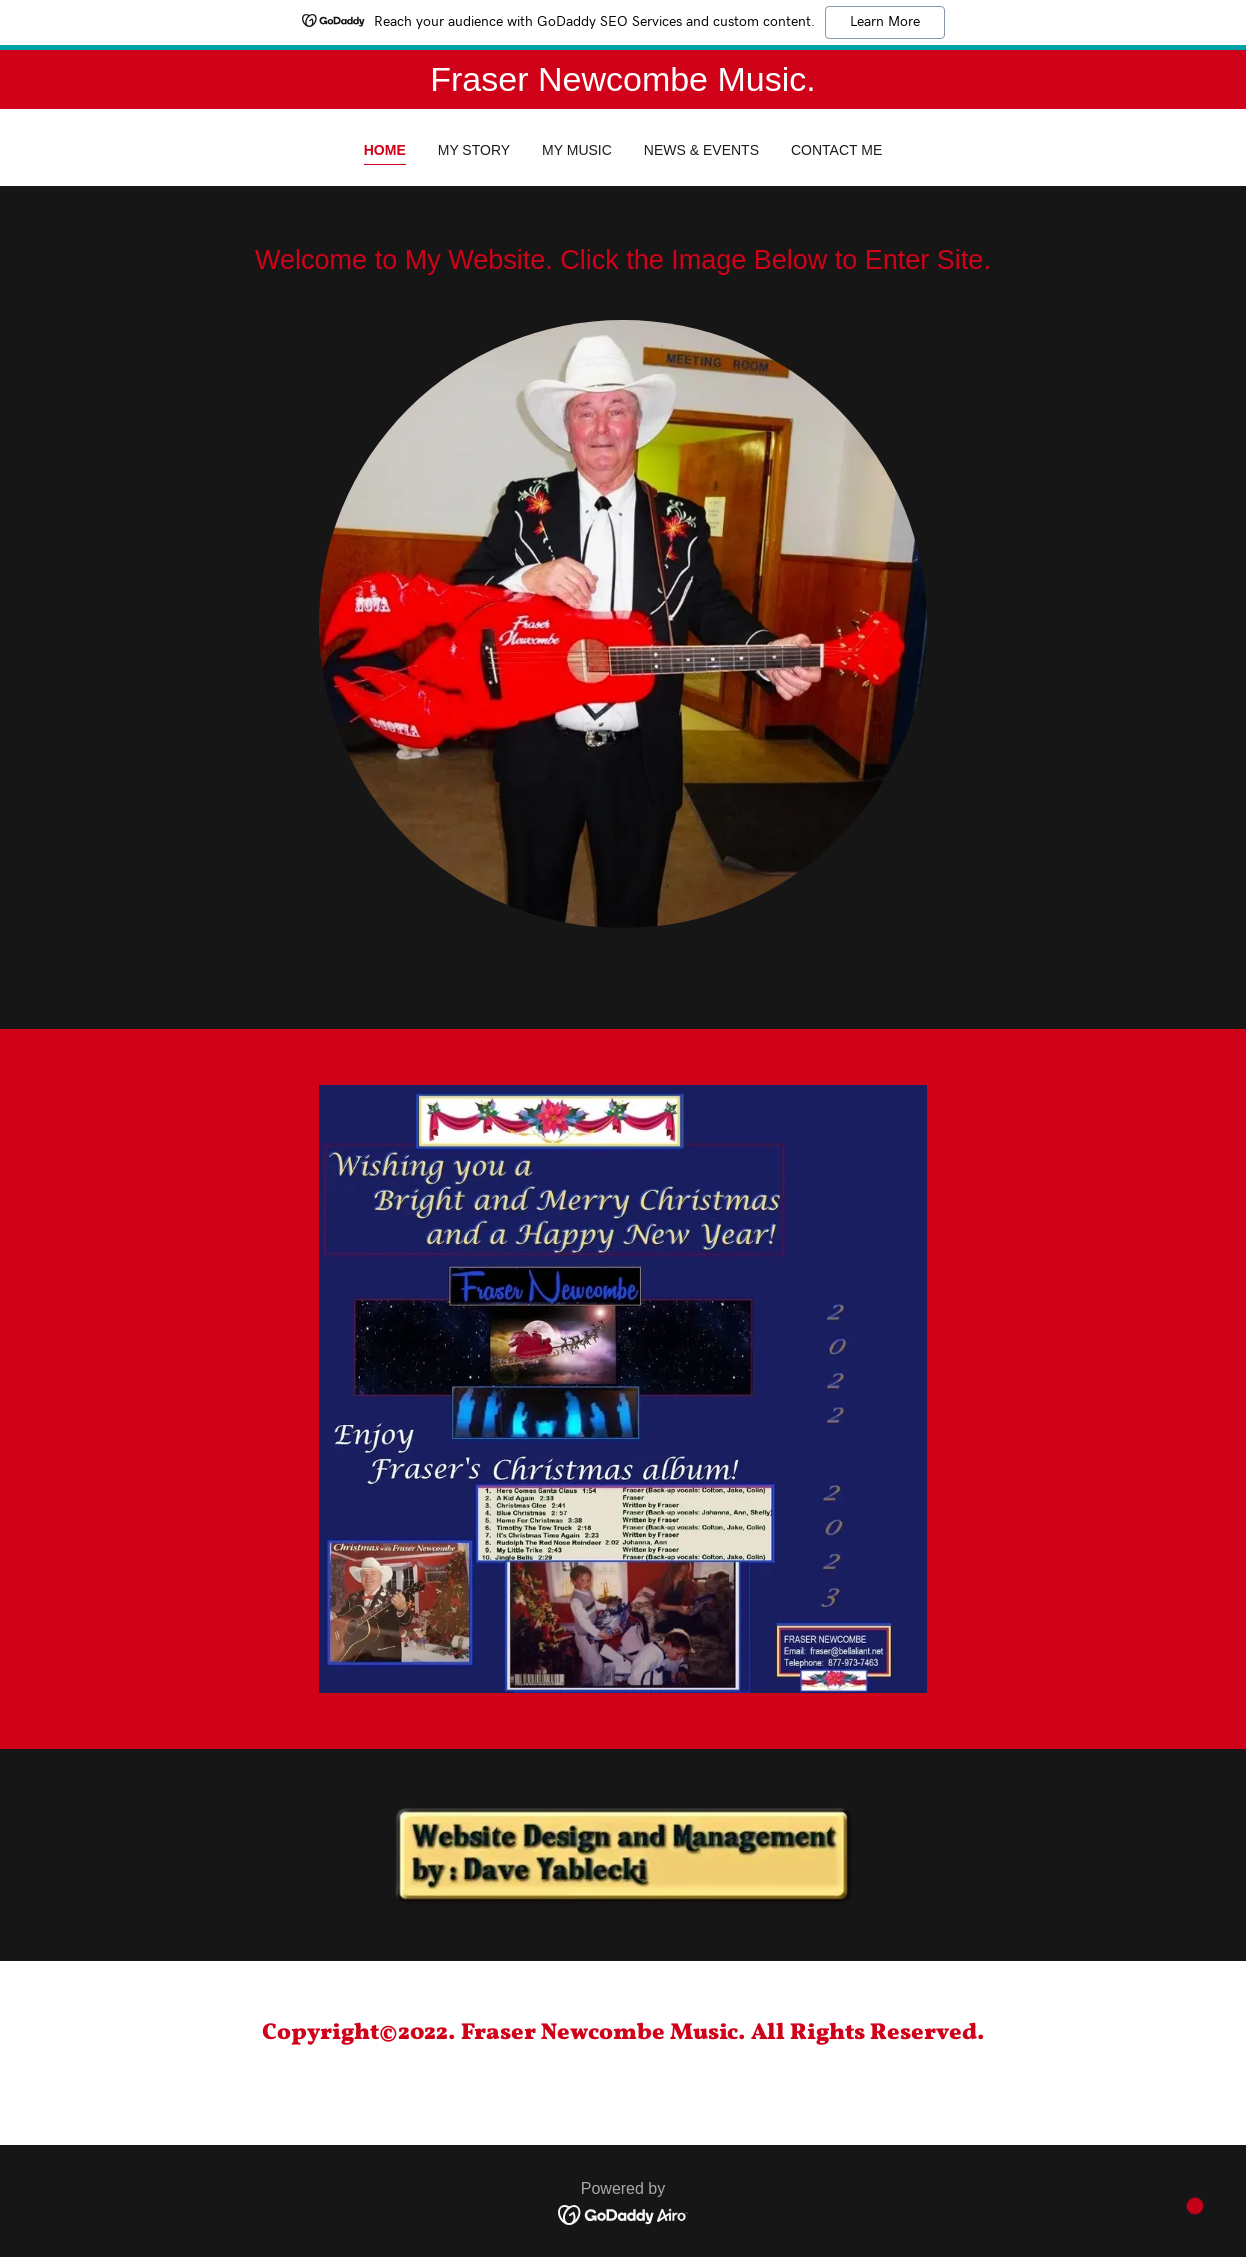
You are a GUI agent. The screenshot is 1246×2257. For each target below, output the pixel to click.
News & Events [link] (701, 150)
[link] (623, 2214)
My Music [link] (577, 150)
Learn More (885, 22)
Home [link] (385, 150)
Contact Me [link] (836, 150)
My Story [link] (474, 150)
